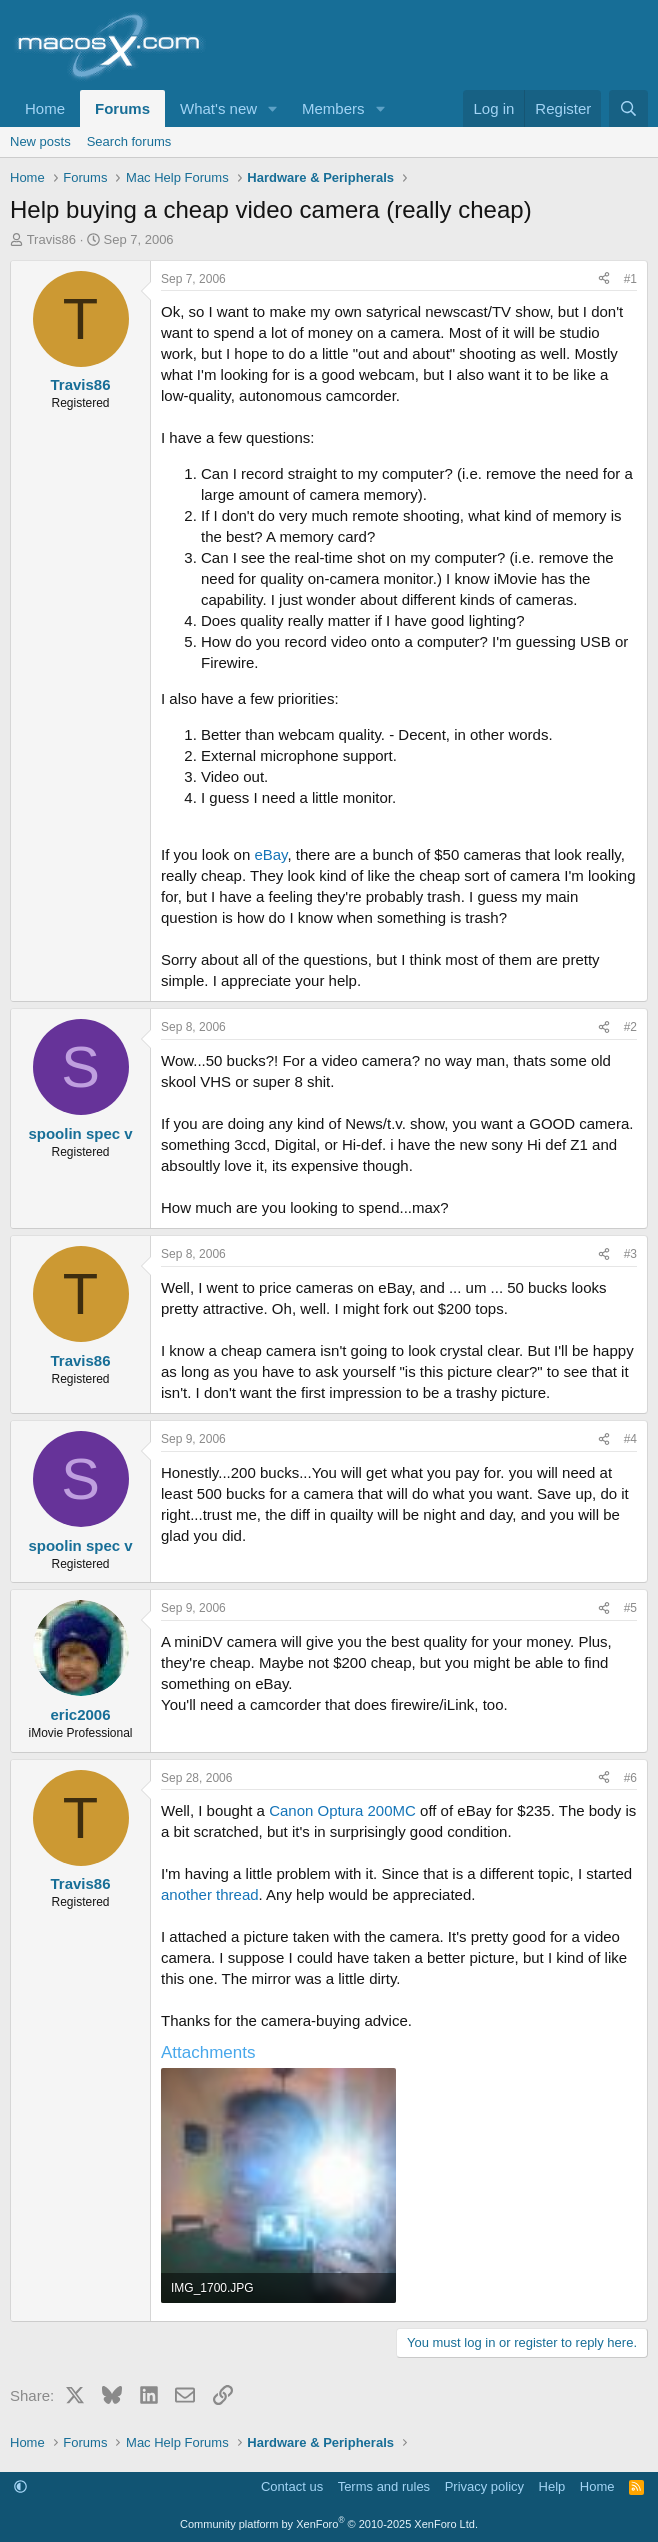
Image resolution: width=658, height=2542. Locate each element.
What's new (218, 108)
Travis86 (51, 239)
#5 (630, 1608)
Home (45, 108)
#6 (630, 1778)
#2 (630, 1027)
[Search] (628, 108)
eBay (270, 854)
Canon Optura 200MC (342, 1810)
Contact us (292, 2486)
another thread (210, 1894)
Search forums (129, 141)
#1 (630, 279)
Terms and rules (384, 2486)
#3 (630, 1254)
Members (333, 108)
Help (552, 2486)
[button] (273, 108)
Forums (122, 108)
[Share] (604, 279)
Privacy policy (484, 2486)
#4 (630, 1439)
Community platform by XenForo (329, 2524)
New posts (40, 141)
